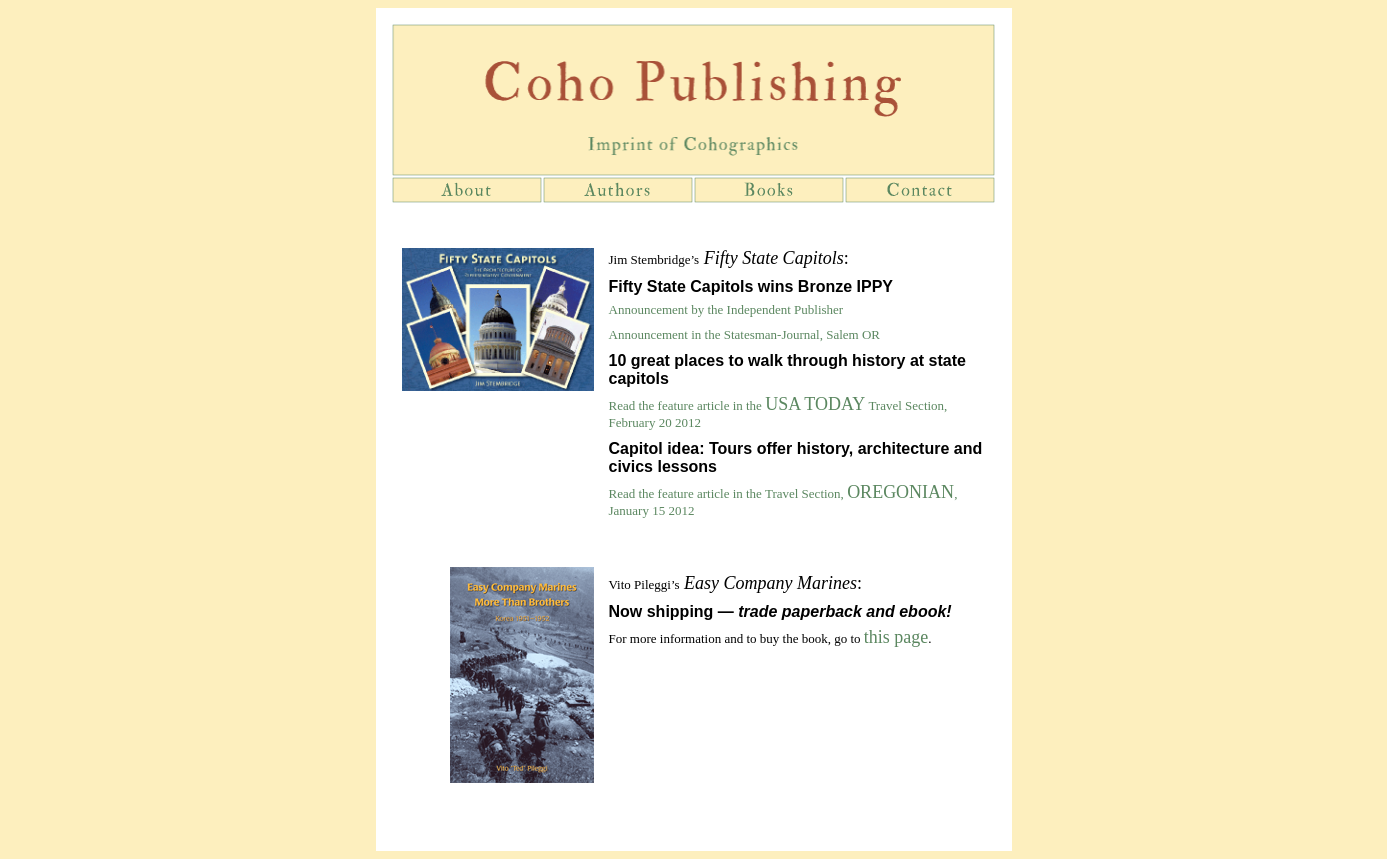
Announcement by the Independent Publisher (726, 309)
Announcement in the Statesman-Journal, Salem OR (745, 334)
